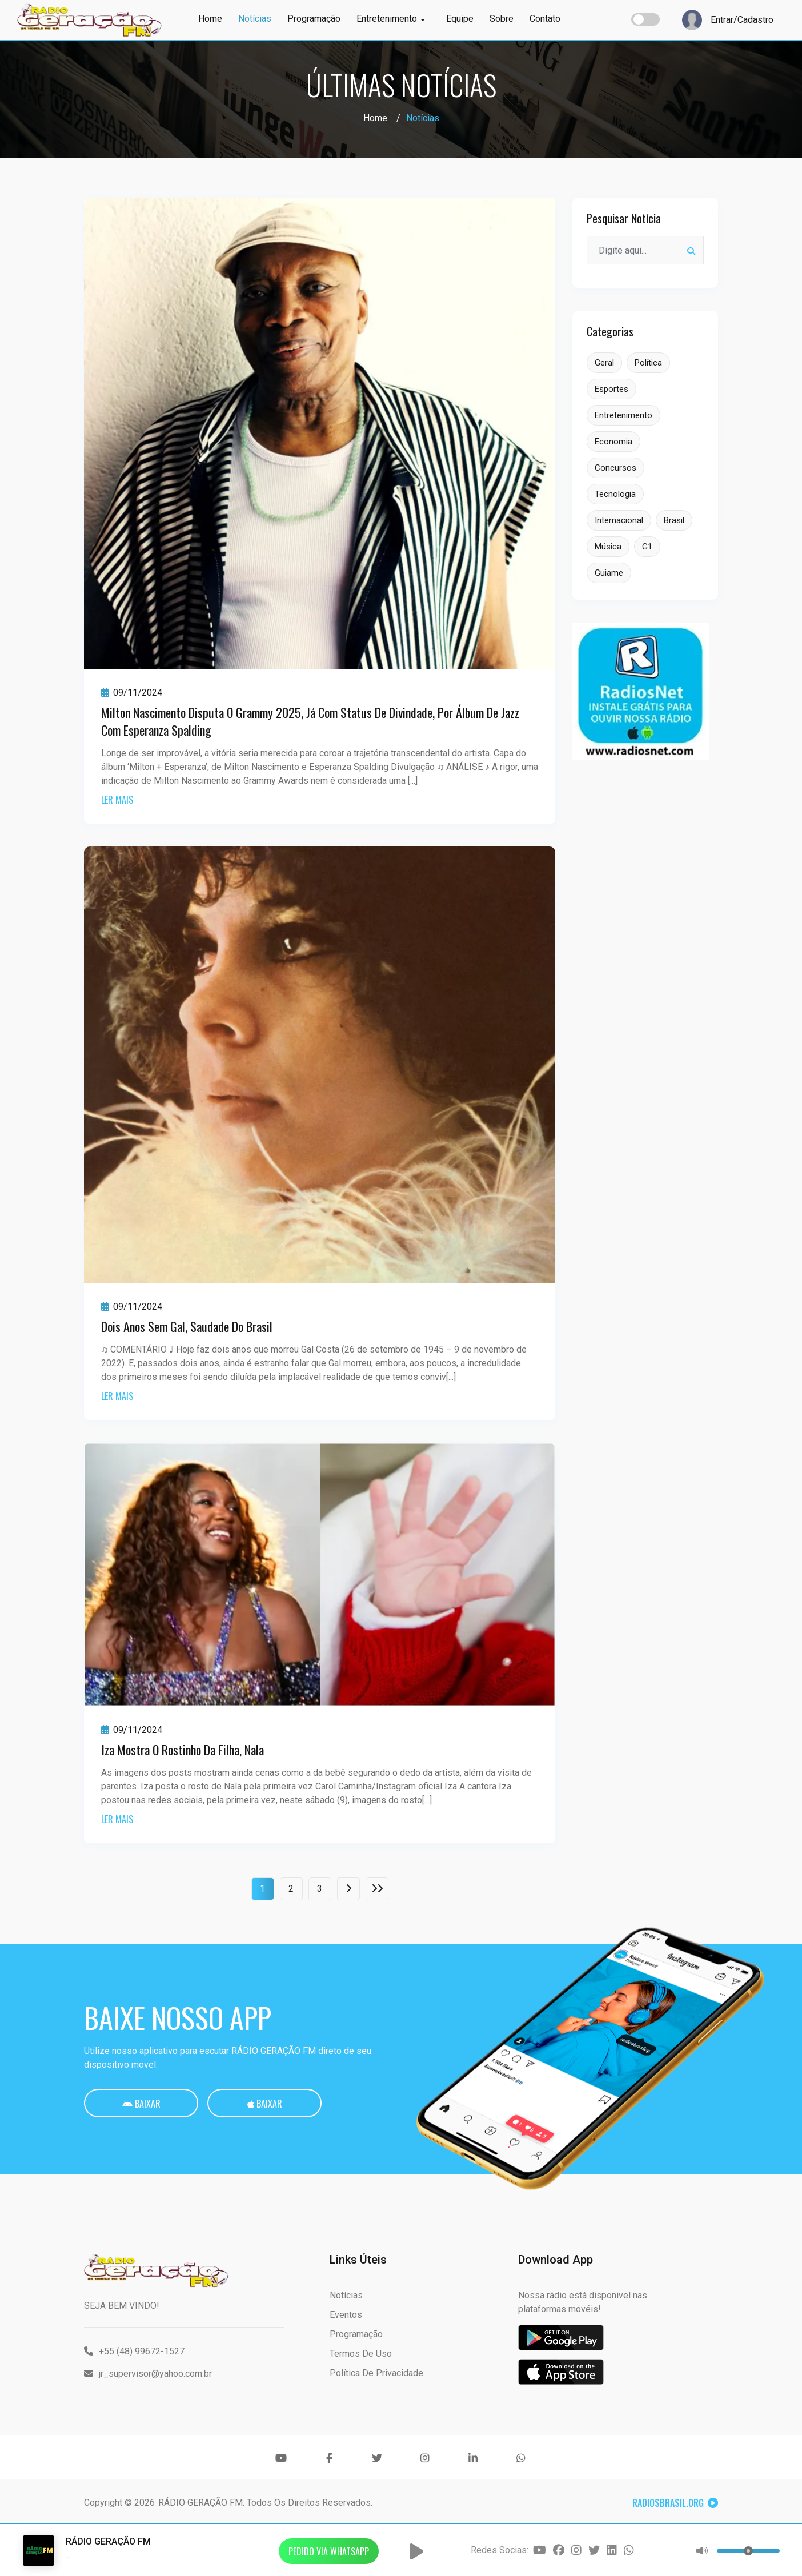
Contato (545, 18)
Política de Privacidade (376, 2373)
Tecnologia (615, 494)
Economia (613, 441)
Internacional (619, 520)
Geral (604, 363)
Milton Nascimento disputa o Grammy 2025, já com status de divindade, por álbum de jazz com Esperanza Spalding (310, 721)
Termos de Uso (361, 2353)
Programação (313, 18)
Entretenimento (390, 18)
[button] (416, 2551)
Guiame (609, 573)
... (68, 2555)
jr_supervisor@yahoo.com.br (148, 2373)
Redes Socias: (499, 2550)
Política (648, 363)
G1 (647, 546)
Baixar (141, 2103)
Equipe (460, 18)
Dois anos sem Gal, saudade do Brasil (186, 1326)
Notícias (254, 18)
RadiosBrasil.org (675, 2503)
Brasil (674, 520)
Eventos (346, 2314)
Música (608, 546)
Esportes (611, 389)
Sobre (502, 18)
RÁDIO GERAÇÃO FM (200, 2502)
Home (210, 18)
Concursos (615, 468)
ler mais (117, 799)
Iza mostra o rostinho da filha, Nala (182, 1749)
